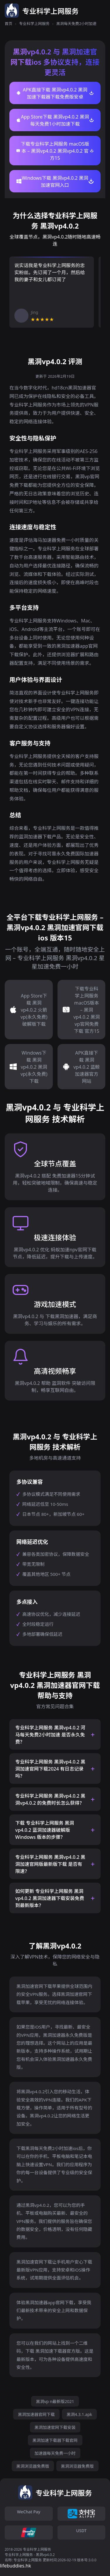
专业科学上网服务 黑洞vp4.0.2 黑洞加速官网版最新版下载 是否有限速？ (50, 1864)
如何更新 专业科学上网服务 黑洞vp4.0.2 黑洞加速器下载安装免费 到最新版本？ (49, 1898)
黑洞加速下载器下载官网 (55, 2440)
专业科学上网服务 (34, 23)
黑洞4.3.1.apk (79, 2414)
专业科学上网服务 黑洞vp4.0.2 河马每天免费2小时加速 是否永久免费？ (50, 1734)
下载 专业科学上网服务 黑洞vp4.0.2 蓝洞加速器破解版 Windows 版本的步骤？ (44, 1830)
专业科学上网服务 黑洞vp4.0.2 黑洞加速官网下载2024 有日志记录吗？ (50, 1769)
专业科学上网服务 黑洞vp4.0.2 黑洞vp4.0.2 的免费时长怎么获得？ (50, 1799)
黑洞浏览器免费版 (32, 2466)
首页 (8, 23)
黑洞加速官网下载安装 (55, 2427)
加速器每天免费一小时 (55, 2453)
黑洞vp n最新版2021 (55, 2401)
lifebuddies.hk (15, 2565)
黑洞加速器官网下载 (36, 2414)
